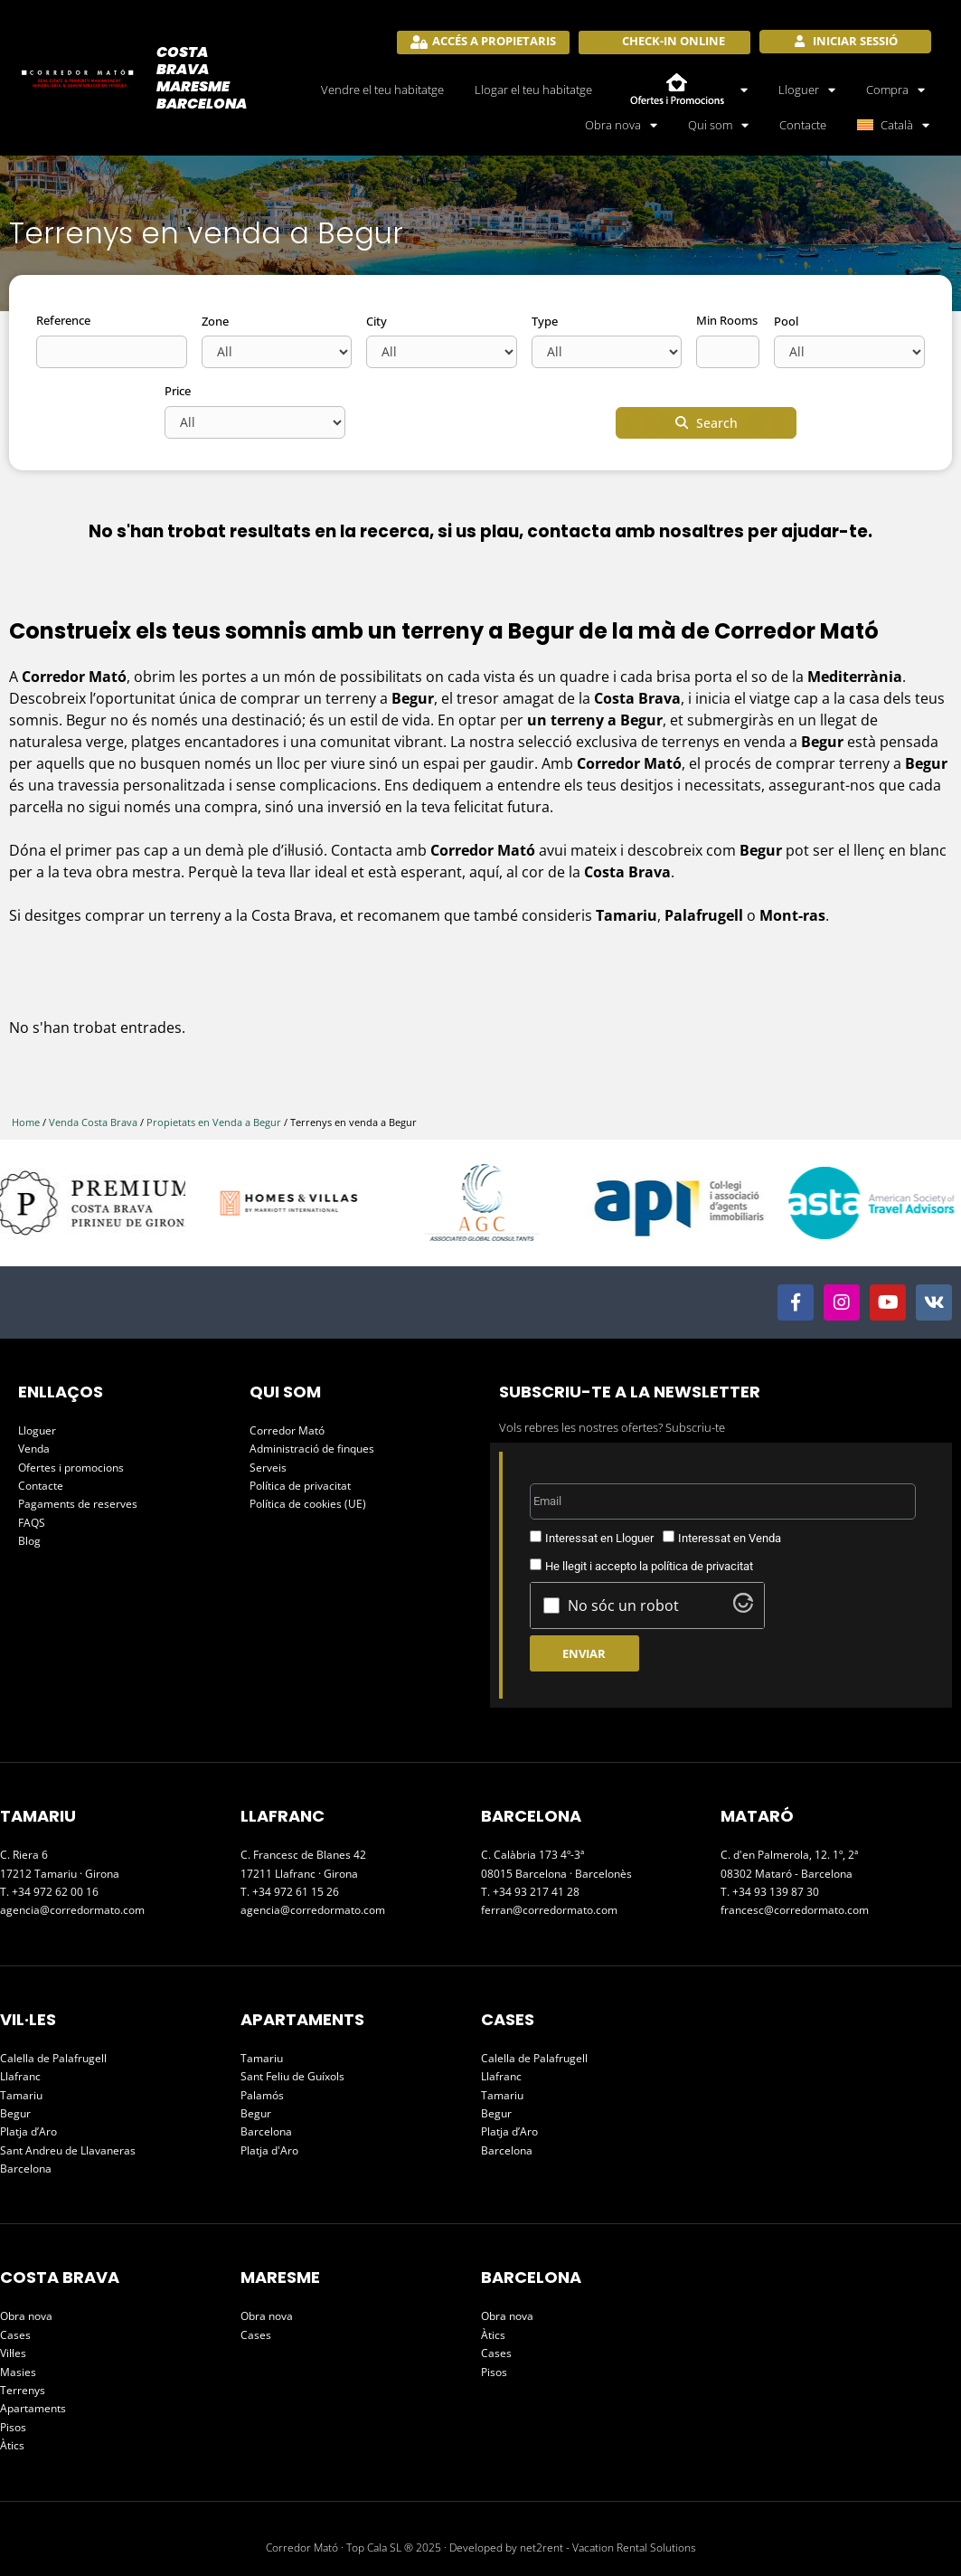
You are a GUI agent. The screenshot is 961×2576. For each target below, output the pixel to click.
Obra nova (621, 124)
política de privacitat (702, 1566)
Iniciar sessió (854, 41)
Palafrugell (705, 915)
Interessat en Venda (729, 1538)
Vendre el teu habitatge (382, 89)
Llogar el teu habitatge (533, 89)
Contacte (802, 125)
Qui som (718, 124)
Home (26, 1122)
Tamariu (626, 915)
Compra (895, 90)
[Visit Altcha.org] (743, 1607)
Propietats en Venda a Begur (213, 1122)
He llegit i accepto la (649, 1566)
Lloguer (806, 90)
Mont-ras (792, 915)
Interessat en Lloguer (599, 1538)
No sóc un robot (623, 1605)
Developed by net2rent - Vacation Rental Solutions (572, 2547)
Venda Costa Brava (93, 1122)
